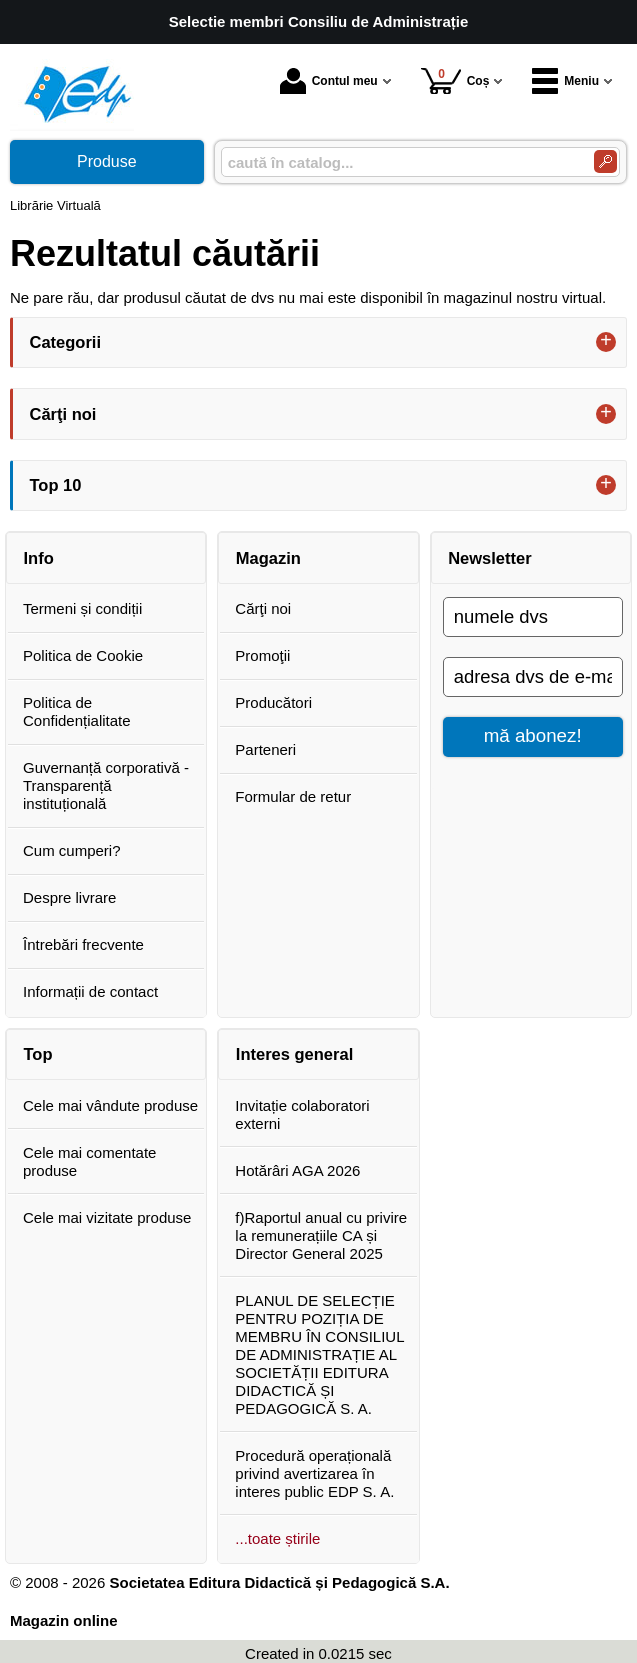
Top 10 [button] (56, 485)
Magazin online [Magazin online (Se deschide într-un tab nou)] (64, 1620)
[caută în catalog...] (399, 162)
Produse (107, 161)
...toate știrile (277, 1538)
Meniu (565, 81)
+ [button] (606, 342)
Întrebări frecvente (83, 944)
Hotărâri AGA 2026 (297, 1170)
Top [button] (38, 1054)
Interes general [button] (294, 1054)
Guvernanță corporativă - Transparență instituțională (106, 785)
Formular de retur (293, 796)
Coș (455, 80)
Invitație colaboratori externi (302, 1114)
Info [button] (39, 558)
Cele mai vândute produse (110, 1105)
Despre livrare (69, 897)
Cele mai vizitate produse (107, 1217)
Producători (273, 702)
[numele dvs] (533, 617)
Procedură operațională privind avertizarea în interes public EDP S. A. (314, 1473)
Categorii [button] (66, 342)
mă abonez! (533, 735)
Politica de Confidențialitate (77, 711)
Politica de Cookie (83, 655)
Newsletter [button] (489, 558)
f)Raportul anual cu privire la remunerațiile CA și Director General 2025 (321, 1235)
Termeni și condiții (82, 608)
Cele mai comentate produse (89, 1161)
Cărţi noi (263, 608)
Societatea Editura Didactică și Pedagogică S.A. (279, 1582)
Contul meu (329, 81)
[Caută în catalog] (605, 161)
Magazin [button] (268, 558)
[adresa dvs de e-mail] (533, 677)
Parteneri (265, 749)
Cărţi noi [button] (63, 414)
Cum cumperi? (72, 850)
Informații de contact (90, 991)
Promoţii (262, 655)
